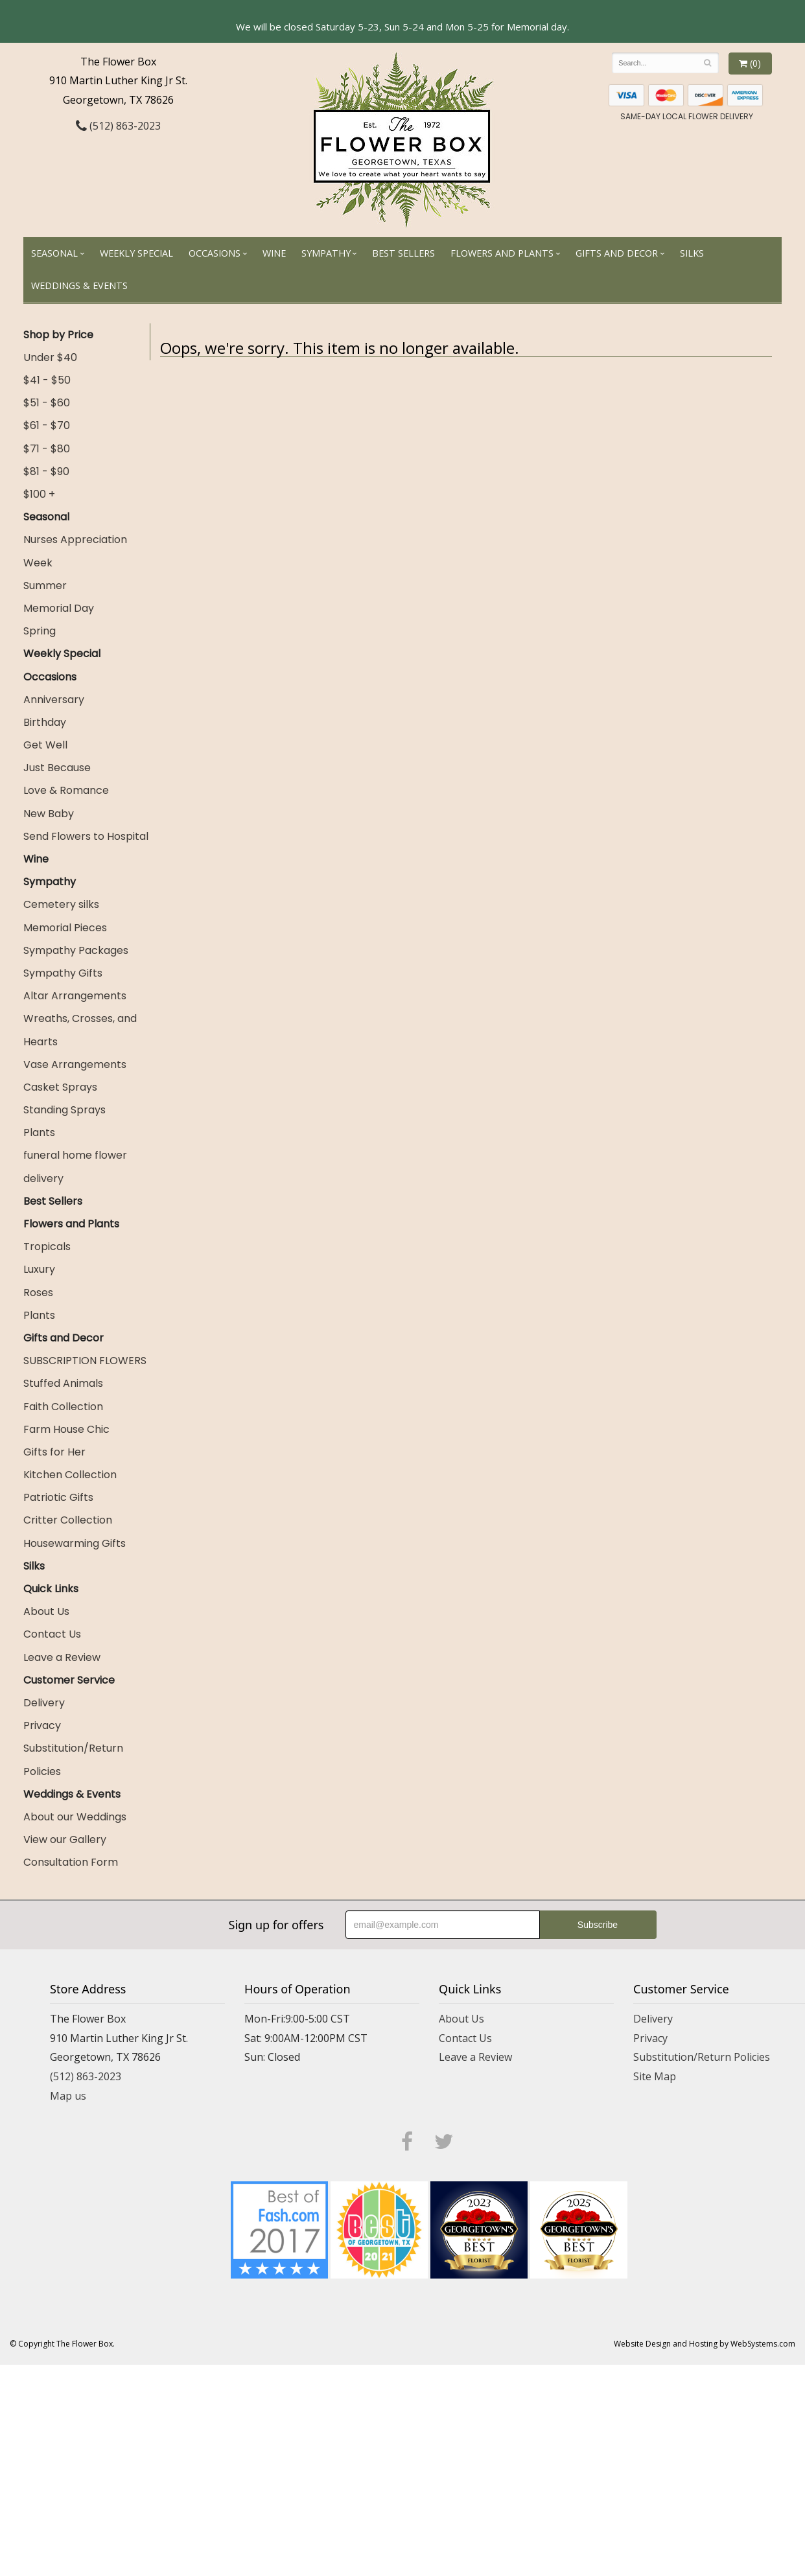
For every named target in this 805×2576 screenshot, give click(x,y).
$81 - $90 (46, 471)
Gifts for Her (54, 1452)
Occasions (214, 253)
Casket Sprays (60, 1087)
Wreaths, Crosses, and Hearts (80, 1030)
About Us (46, 1611)
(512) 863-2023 (118, 126)
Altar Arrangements (74, 995)
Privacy (42, 1725)
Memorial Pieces (65, 927)
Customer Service (69, 1680)
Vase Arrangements (74, 1064)
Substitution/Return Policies (73, 1759)
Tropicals (47, 1246)
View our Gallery (64, 1839)
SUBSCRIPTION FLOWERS (84, 1360)
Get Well (45, 744)
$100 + (39, 494)
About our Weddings (74, 1816)
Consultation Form (70, 1862)
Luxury (39, 1269)
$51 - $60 (46, 402)
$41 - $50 (47, 380)
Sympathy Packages (75, 950)
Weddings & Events (79, 285)
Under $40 (50, 357)
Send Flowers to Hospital (85, 836)
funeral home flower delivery (75, 1166)
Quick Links (50, 1588)
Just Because (57, 767)
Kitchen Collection (70, 1474)
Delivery (44, 1702)
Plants (39, 1132)
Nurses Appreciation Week (75, 551)
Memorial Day (58, 608)
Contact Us (52, 1634)
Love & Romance (66, 790)
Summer (45, 585)
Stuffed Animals (63, 1383)
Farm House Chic (66, 1429)
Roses (38, 1292)
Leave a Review (61, 1657)
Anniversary (53, 699)
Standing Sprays (64, 1109)
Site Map (654, 2076)
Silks (692, 253)
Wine (274, 253)
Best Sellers (403, 253)
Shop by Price (58, 334)
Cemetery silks (61, 904)
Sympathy (326, 253)
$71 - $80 (46, 448)
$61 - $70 (46, 425)
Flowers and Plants (502, 253)
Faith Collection (63, 1406)
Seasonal (54, 253)
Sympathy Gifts (62, 973)
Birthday (44, 722)
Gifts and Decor (617, 253)
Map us (68, 2096)
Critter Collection (67, 1520)
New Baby (48, 813)
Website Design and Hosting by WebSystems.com (704, 2343)
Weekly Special (136, 253)
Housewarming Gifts (74, 1543)
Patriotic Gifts (58, 1497)
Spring (39, 630)
